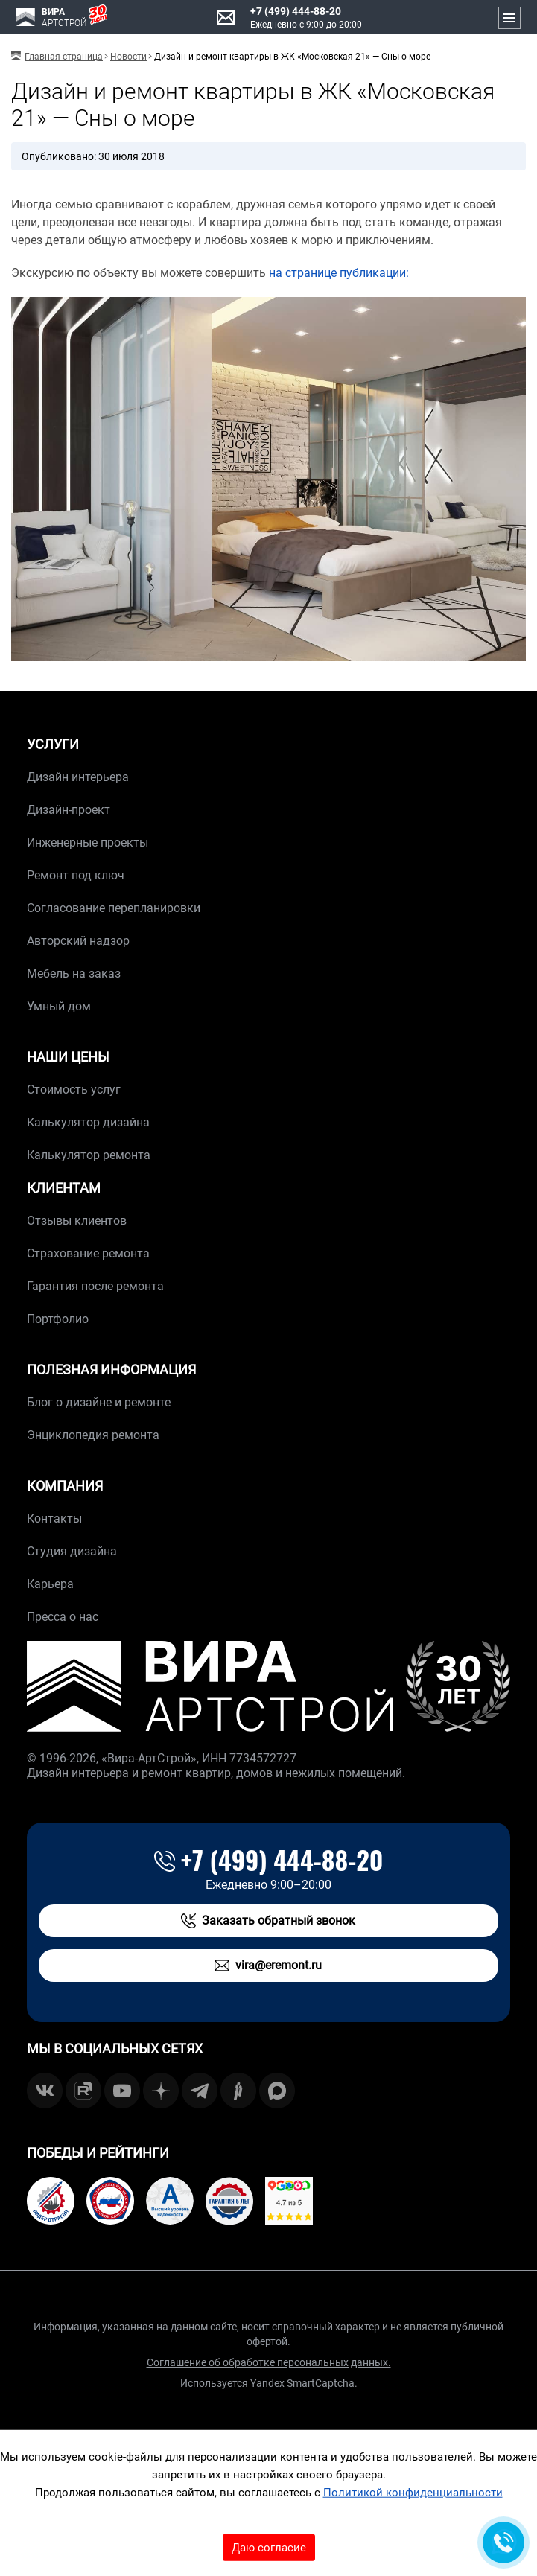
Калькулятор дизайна (88, 1122)
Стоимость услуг (74, 1090)
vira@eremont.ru (268, 1965)
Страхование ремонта (88, 1253)
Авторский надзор (78, 941)
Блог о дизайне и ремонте (99, 1402)
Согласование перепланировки (113, 908)
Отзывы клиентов (77, 1221)
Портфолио (58, 1319)
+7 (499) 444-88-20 (295, 11)
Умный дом (59, 1006)
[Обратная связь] (503, 2542)
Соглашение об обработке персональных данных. (269, 2362)
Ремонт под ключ (75, 875)
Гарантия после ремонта (95, 1286)
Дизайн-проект (68, 810)
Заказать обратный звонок (268, 1920)
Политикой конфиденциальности (413, 2492)
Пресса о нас (62, 1617)
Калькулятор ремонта (88, 1155)
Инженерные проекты (87, 842)
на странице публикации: (339, 273)
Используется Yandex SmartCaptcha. (269, 2383)
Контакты (54, 1518)
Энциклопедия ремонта (93, 1435)
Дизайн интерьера (78, 777)
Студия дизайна (72, 1551)
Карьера (50, 1584)
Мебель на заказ (74, 973)
